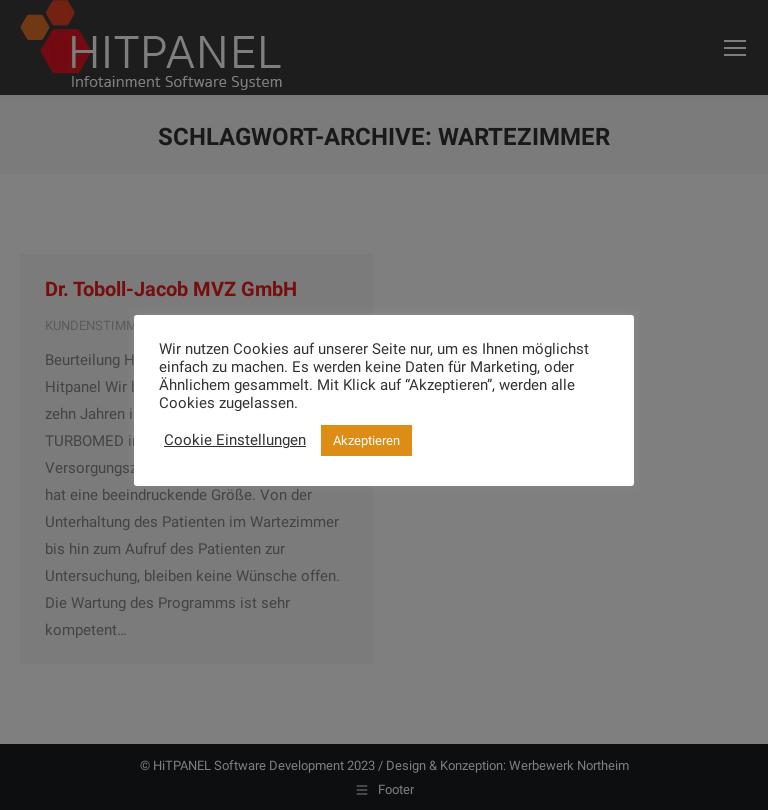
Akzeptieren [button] (366, 440)
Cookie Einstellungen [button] (235, 440)
